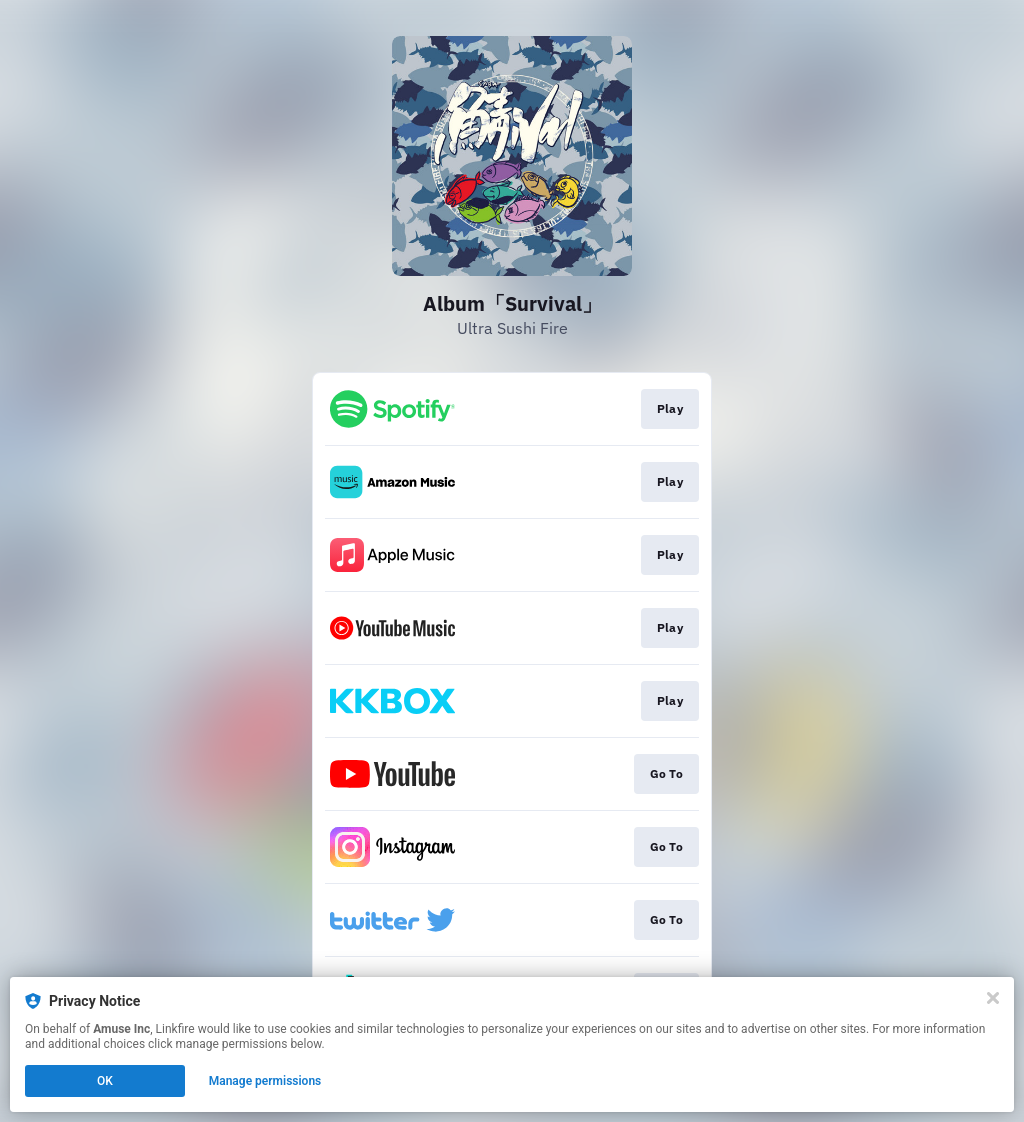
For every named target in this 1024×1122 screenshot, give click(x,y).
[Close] (993, 998)
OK (105, 1081)
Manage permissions (265, 1081)
